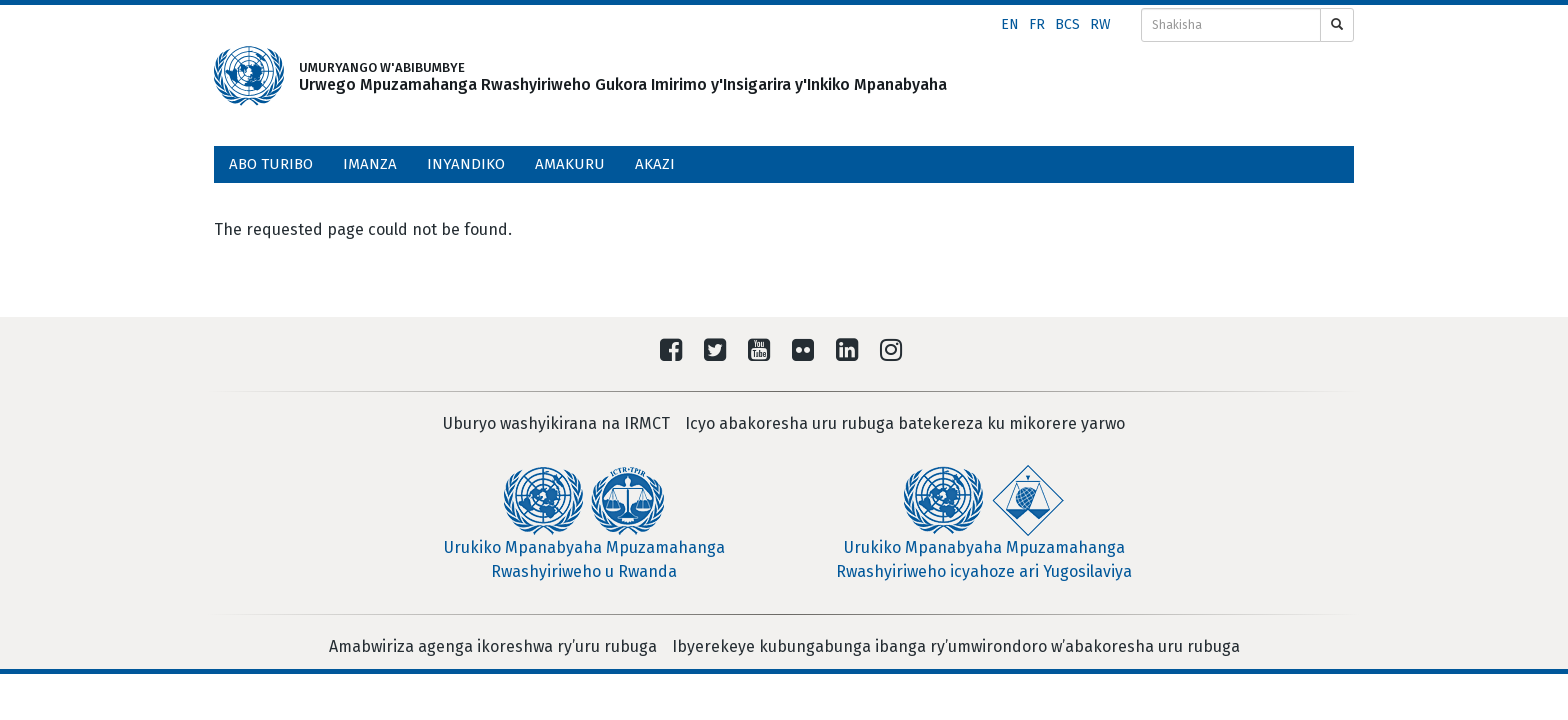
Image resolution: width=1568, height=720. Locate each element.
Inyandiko (466, 164)
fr (1037, 24)
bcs (1067, 24)
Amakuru (570, 164)
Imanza (370, 164)
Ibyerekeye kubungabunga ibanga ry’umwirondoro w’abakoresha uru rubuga (956, 646)
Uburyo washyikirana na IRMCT (556, 423)
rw (1100, 24)
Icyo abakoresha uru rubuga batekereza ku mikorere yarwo (905, 423)
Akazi (655, 164)
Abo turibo (271, 164)
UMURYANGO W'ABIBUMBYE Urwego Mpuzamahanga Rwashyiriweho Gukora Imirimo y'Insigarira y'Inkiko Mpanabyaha (578, 76)
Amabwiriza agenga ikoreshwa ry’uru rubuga (493, 646)
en (1010, 24)
